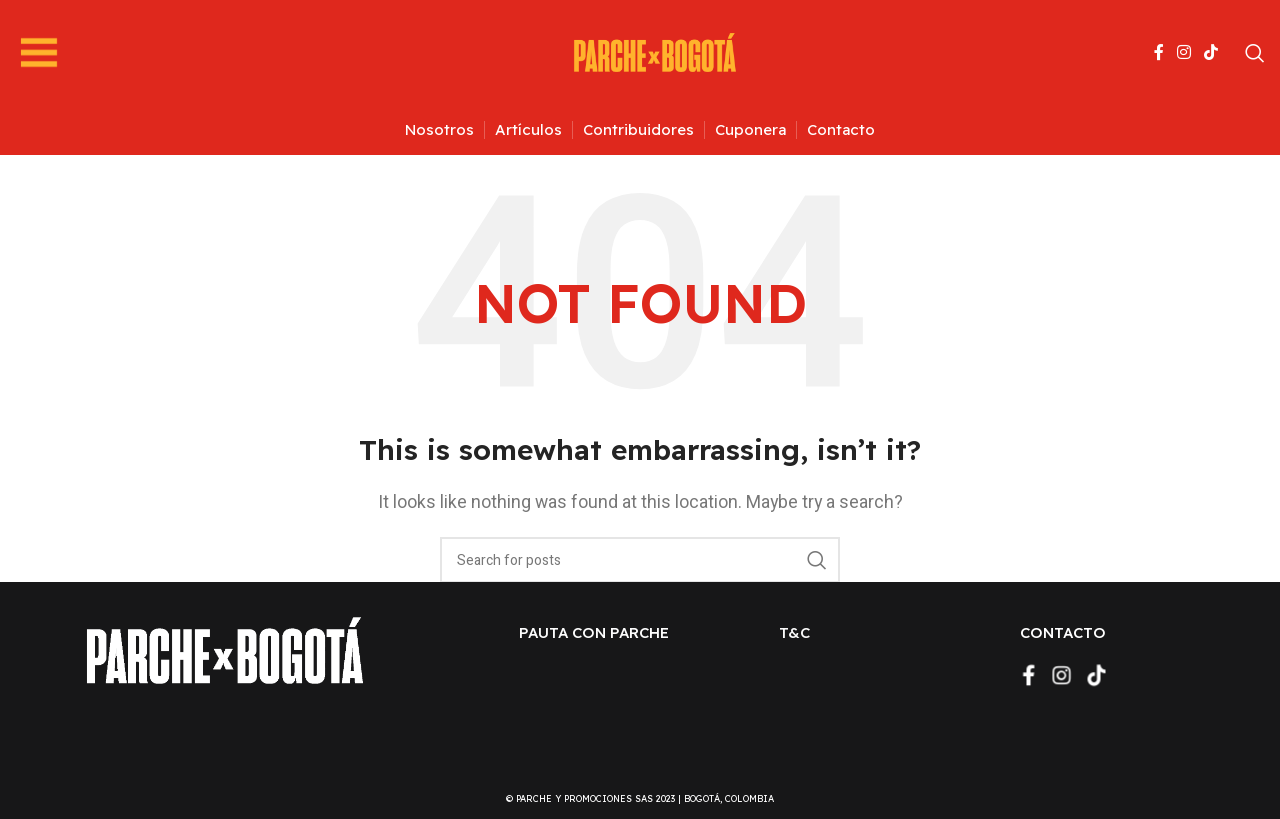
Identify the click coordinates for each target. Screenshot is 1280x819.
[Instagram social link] (1183, 52)
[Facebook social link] (1158, 52)
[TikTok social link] (1211, 52)
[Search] (1255, 53)
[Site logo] (654, 52)
